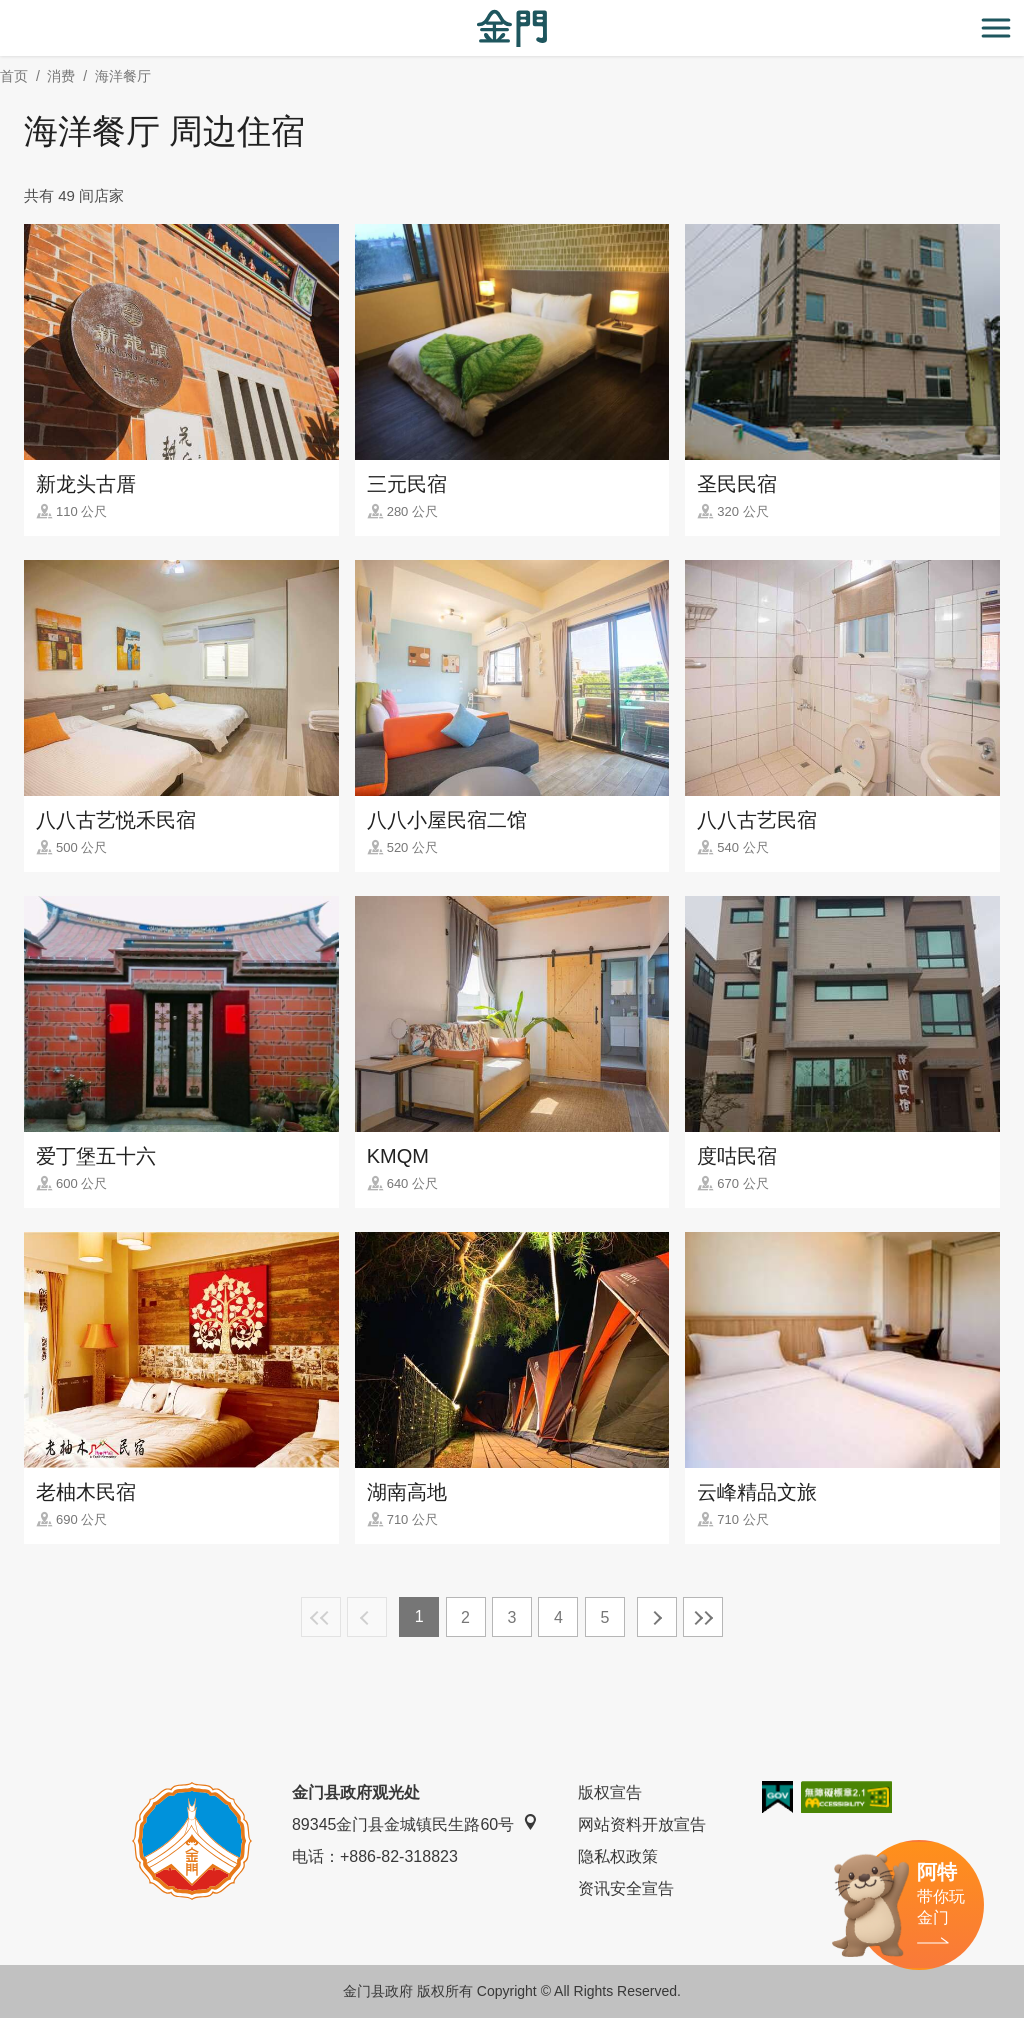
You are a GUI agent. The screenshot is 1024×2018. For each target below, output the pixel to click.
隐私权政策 (618, 1856)
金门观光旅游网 (512, 28)
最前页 (321, 1617)
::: (6, 11)
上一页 (367, 1617)
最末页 (703, 1617)
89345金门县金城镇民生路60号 (415, 1823)
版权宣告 (610, 1792)
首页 (14, 76)
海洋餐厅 (123, 76)
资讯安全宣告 (626, 1888)
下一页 (657, 1617)
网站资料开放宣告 (642, 1824)
